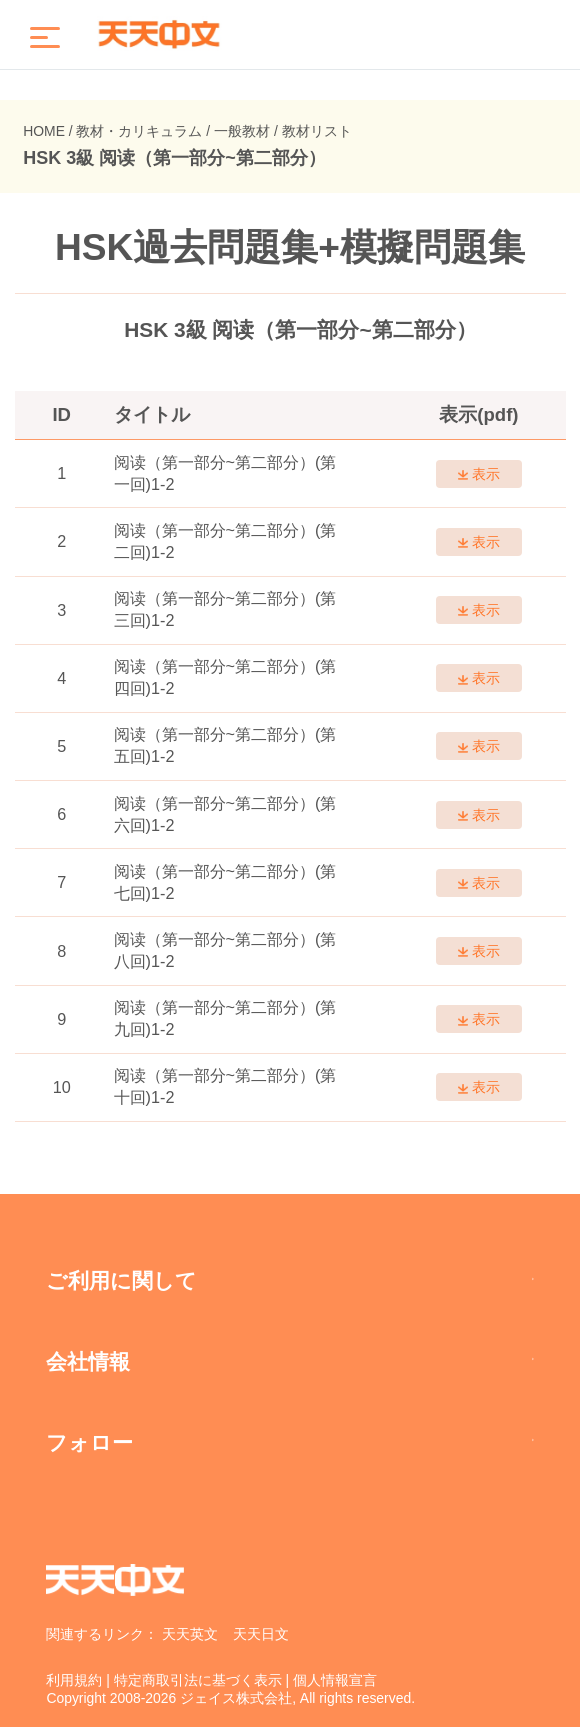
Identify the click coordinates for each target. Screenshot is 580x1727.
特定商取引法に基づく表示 (198, 1680)
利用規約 (74, 1680)
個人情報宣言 (335, 1680)
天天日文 (261, 1634)
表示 (478, 474)
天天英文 (190, 1634)
